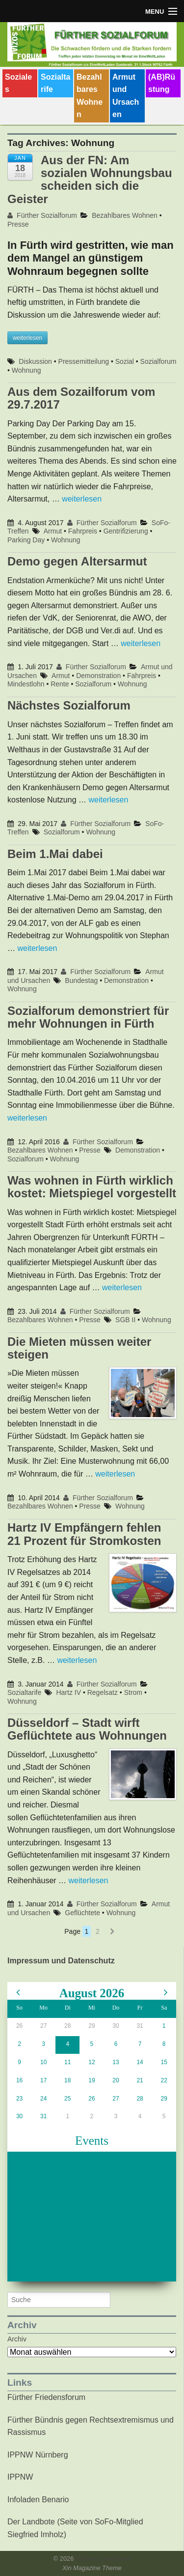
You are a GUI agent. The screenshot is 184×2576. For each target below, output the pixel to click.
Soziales (18, 83)
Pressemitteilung (83, 361)
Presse (18, 224)
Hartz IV (68, 1692)
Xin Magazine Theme (92, 2568)
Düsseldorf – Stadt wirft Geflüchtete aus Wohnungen (87, 1729)
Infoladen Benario (38, 2499)
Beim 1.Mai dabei (55, 853)
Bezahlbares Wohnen (90, 96)
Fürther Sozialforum (42, 215)
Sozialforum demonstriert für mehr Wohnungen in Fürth (88, 1017)
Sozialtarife (55, 83)
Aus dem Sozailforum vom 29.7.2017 (81, 398)
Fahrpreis (82, 531)
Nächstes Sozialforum (69, 705)
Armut (53, 531)
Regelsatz (102, 1692)
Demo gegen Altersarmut (77, 561)
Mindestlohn (26, 684)
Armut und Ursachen (125, 96)
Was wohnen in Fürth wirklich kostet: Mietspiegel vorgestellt (91, 1187)
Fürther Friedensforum (46, 2397)
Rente (60, 684)
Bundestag (81, 980)
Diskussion (35, 361)
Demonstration (98, 676)
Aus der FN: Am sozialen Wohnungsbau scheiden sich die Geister (89, 179)
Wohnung (26, 370)
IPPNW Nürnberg (37, 2455)
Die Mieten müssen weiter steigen (79, 1348)
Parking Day (26, 540)
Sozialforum (158, 361)
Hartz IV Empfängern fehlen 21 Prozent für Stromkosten (84, 1534)
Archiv (16, 2339)
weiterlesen (82, 499)
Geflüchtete (82, 1913)
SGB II (125, 1320)
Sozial (124, 361)
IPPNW (20, 2477)
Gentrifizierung (126, 531)
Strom (133, 1692)
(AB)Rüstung (161, 83)
